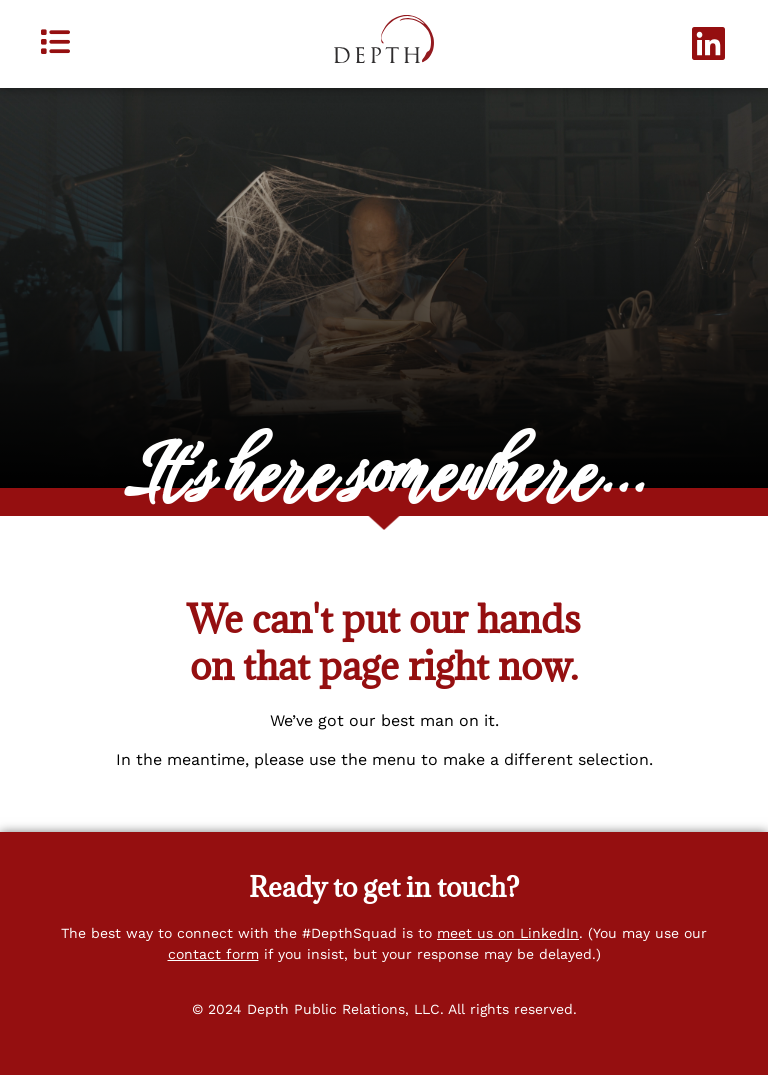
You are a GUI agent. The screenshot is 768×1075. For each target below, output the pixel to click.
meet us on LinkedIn (508, 933)
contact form (213, 954)
